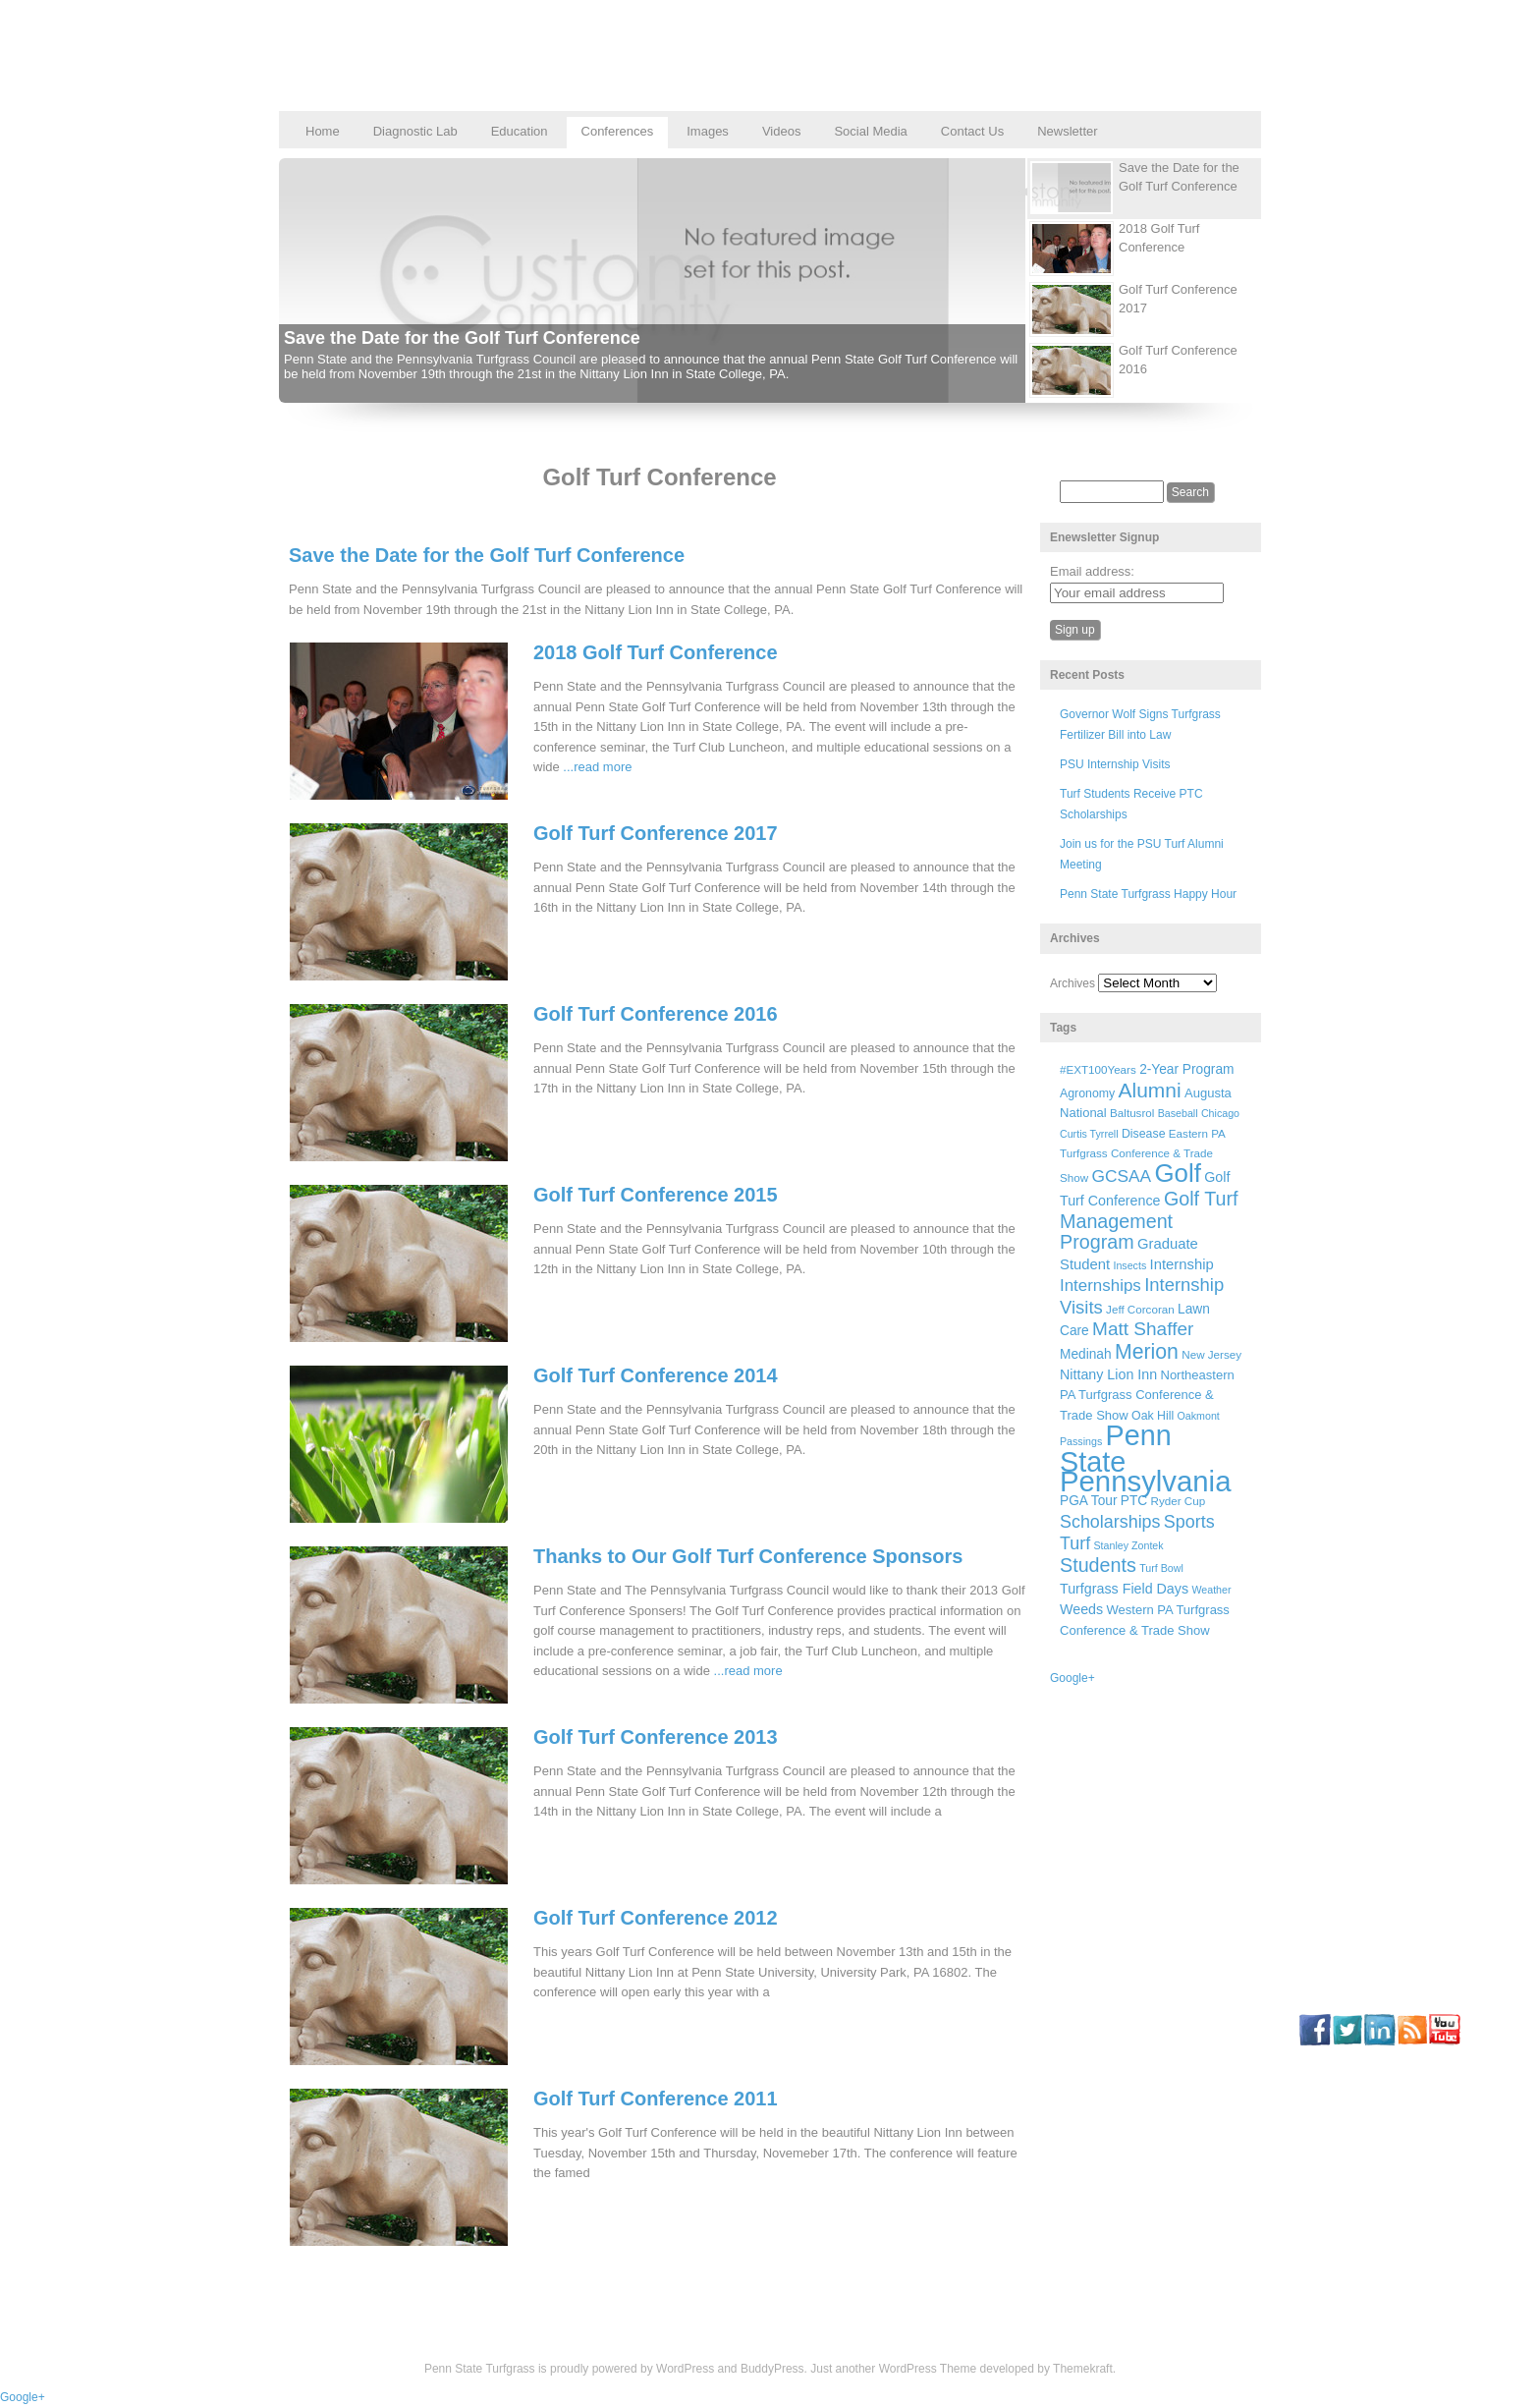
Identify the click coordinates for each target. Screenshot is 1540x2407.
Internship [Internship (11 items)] (1182, 1264)
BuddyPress (772, 2369)
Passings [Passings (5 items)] (1081, 1441)
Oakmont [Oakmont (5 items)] (1199, 1416)
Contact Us (972, 131)
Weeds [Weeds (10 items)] (1081, 1609)
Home (322, 131)
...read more (597, 766)
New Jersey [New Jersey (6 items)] (1211, 1354)
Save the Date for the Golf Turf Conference (462, 338)
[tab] (1137, 188)
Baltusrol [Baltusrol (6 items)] (1132, 1112)
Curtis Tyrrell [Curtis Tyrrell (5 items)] (1089, 1134)
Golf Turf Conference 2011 (655, 2098)
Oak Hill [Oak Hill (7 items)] (1152, 1416)
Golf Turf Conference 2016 (655, 1014)
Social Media (870, 131)
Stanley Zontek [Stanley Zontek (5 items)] (1129, 1545)
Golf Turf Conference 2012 (655, 1918)
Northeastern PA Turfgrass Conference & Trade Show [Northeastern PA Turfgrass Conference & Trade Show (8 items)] (1147, 1395)
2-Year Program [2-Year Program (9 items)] (1186, 1069)
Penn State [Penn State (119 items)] (1116, 1448)
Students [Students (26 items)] (1098, 1565)
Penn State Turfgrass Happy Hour (1148, 894)
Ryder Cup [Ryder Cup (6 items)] (1178, 1500)
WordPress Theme (928, 2369)
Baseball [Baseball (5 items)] (1178, 1113)
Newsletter (1067, 131)
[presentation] (1144, 188)
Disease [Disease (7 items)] (1144, 1134)
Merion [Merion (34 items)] (1147, 1352)
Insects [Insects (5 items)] (1129, 1265)
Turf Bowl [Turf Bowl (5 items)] (1161, 1568)
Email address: (1092, 571)
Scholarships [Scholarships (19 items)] (1110, 1522)
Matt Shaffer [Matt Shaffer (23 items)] (1142, 1328)
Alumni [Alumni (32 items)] (1150, 1090)
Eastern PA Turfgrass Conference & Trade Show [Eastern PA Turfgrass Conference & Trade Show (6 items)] (1142, 1156)
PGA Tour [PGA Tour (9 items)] (1088, 1500)
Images (708, 131)
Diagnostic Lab (415, 131)
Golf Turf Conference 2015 (655, 1194)
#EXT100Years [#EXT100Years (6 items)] (1098, 1069)
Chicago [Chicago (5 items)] (1220, 1113)
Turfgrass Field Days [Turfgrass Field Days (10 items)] (1124, 1588)
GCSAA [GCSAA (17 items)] (1121, 1176)
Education (519, 131)
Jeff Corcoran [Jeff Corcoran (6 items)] (1140, 1309)
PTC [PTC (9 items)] (1134, 1500)
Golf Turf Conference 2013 (655, 1737)
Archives (1072, 983)
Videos (781, 131)
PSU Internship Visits (1115, 764)
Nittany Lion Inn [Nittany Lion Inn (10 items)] (1108, 1374)
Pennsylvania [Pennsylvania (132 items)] (1145, 1481)
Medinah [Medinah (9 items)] (1086, 1354)
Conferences (617, 131)
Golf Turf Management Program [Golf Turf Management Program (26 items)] (1149, 1220)
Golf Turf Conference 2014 (655, 1375)
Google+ (1072, 1678)
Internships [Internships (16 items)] (1100, 1285)
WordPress (685, 2369)
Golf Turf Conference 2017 (655, 833)
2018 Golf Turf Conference (655, 652)
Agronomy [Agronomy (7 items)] (1087, 1093)
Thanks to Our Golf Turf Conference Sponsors (747, 1556)
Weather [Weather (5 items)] (1211, 1589)
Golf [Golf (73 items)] (1178, 1173)
